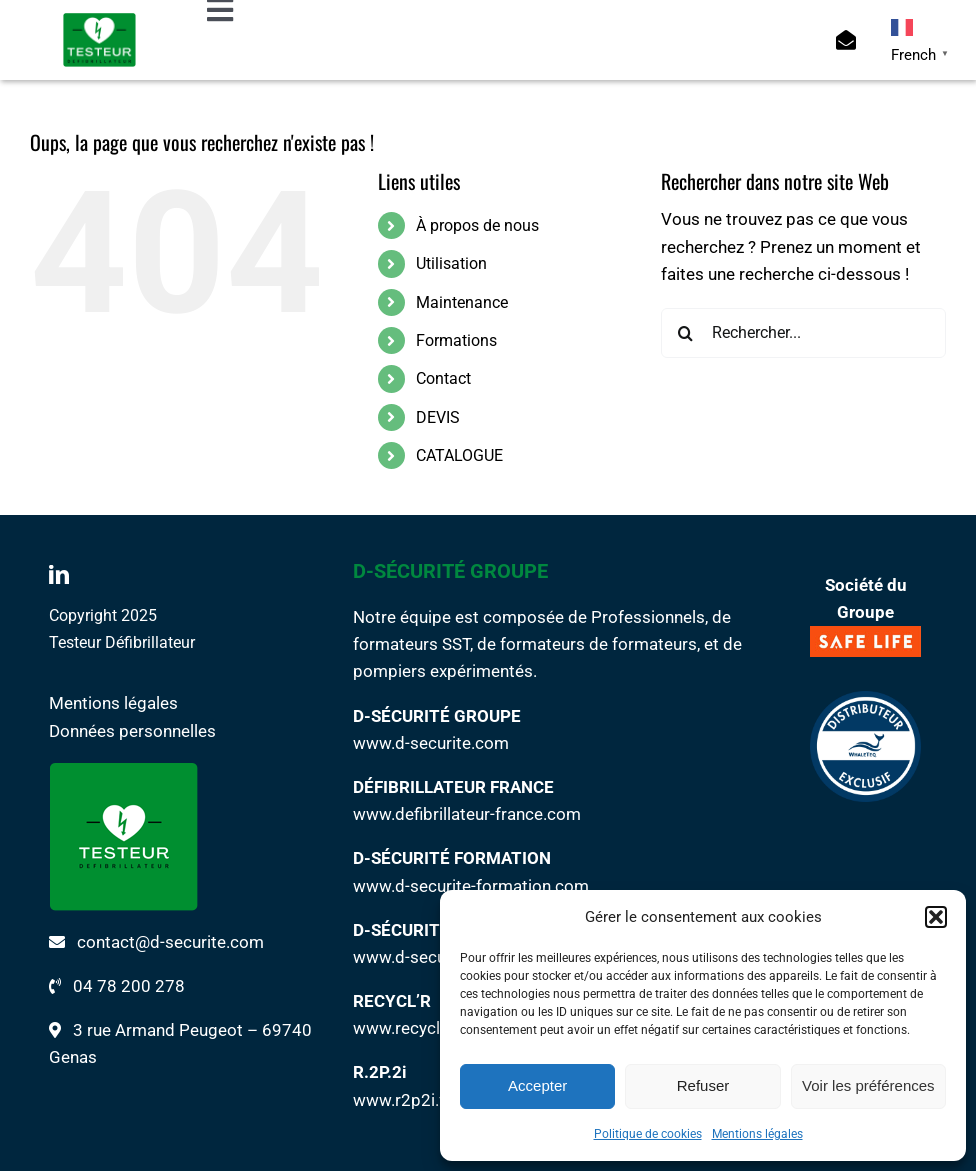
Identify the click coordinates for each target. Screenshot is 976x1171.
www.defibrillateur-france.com (467, 814)
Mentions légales (757, 1134)
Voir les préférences (868, 1085)
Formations (456, 340)
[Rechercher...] (803, 333)
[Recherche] (686, 333)
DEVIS (438, 417)
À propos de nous (477, 225)
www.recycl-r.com (420, 1028)
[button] (936, 917)
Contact (443, 378)
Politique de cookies (648, 1134)
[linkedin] (59, 575)
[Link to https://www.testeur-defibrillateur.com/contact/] (846, 40)
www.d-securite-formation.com (471, 886)
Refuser (703, 1085)
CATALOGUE (459, 455)
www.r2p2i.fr (402, 1100)
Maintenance (462, 302)
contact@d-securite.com (170, 942)
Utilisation (451, 263)
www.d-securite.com (431, 743)
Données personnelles (132, 731)
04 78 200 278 (129, 986)
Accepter (537, 1085)
